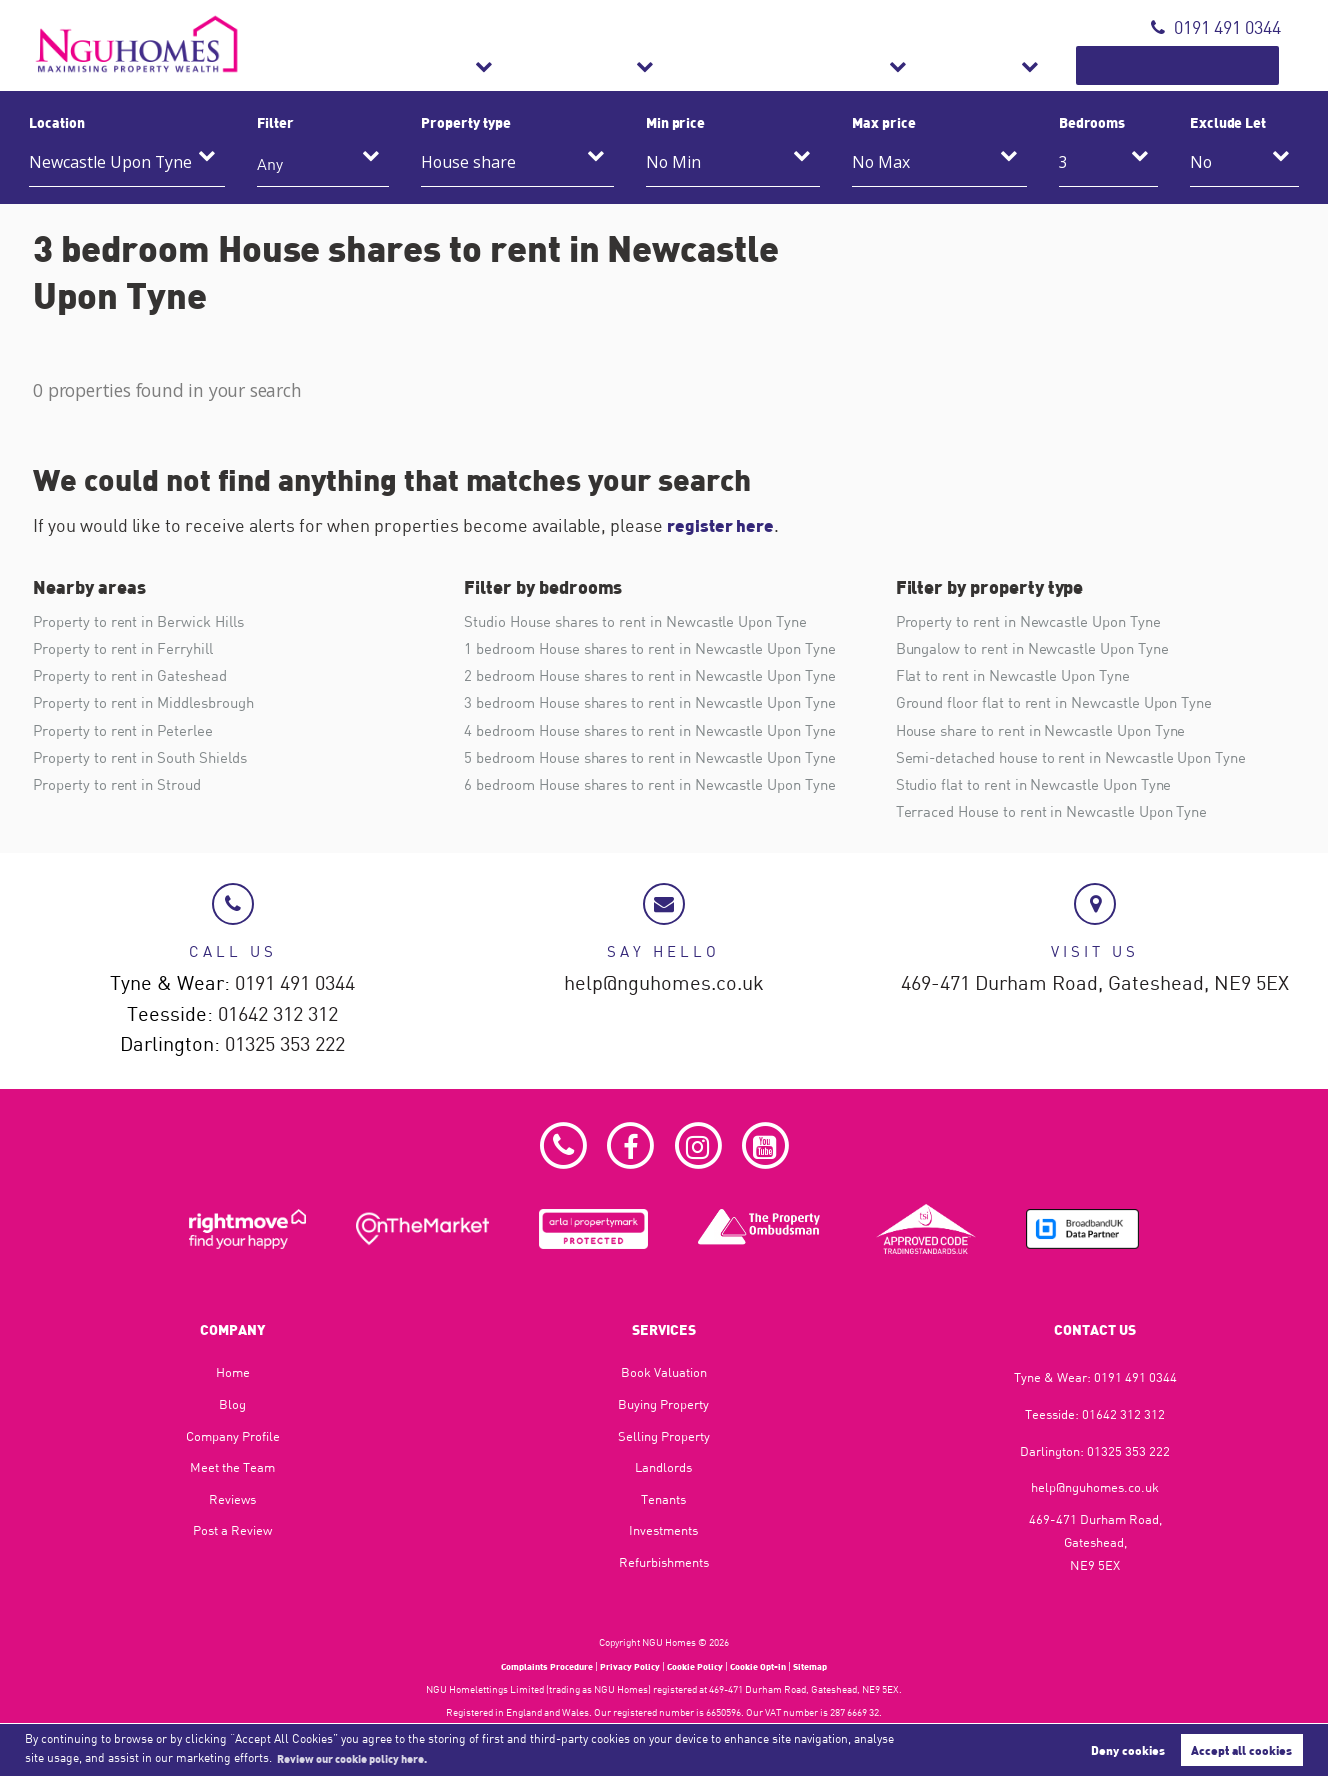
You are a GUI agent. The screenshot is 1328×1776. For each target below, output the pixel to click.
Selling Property (664, 1436)
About (1047, 65)
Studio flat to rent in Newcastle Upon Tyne (1042, 790)
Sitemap (826, 1666)
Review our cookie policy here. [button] (364, 1757)
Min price (676, 122)
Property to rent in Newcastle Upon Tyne (1037, 621)
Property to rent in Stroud (122, 790)
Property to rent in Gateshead (134, 677)
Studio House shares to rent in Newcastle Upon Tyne (646, 621)
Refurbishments (894, 65)
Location (57, 122)
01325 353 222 (285, 1043)
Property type (465, 122)
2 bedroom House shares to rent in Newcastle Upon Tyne (661, 677)
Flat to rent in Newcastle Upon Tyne (1020, 677)
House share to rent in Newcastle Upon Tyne (1050, 733)
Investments (663, 1531)
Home (233, 1373)
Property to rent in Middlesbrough (151, 705)
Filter (275, 122)
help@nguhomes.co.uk (664, 980)
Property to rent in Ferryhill (128, 649)
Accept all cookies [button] (1241, 1749)
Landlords (663, 1468)
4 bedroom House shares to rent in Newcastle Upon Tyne (661, 733)
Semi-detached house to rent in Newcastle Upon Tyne (1082, 761)
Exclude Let (1228, 122)
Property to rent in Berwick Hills (146, 621)
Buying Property (663, 1404)
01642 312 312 (278, 1011)
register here (722, 525)
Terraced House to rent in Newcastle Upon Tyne (1062, 818)
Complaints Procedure (535, 1666)
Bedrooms (1092, 122)
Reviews (232, 1499)
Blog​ (232, 1404)
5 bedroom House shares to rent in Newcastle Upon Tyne (661, 761)
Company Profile (233, 1436)
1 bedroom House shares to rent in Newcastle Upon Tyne (661, 649)
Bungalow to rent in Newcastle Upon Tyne (1042, 649)
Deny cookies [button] (1128, 1749)
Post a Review (232, 1531)
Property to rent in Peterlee (128, 733)
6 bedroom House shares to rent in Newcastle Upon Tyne (661, 790)
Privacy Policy (627, 1666)
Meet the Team (232, 1468)
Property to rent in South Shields (146, 761)
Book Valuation (1205, 65)
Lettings (731, 65)
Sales (611, 65)
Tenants (663, 1499)
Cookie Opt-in (768, 1666)
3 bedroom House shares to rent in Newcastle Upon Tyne (661, 705)
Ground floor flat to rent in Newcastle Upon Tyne (1064, 705)
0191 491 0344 (1216, 27)
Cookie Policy (697, 1666)
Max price (884, 122)
